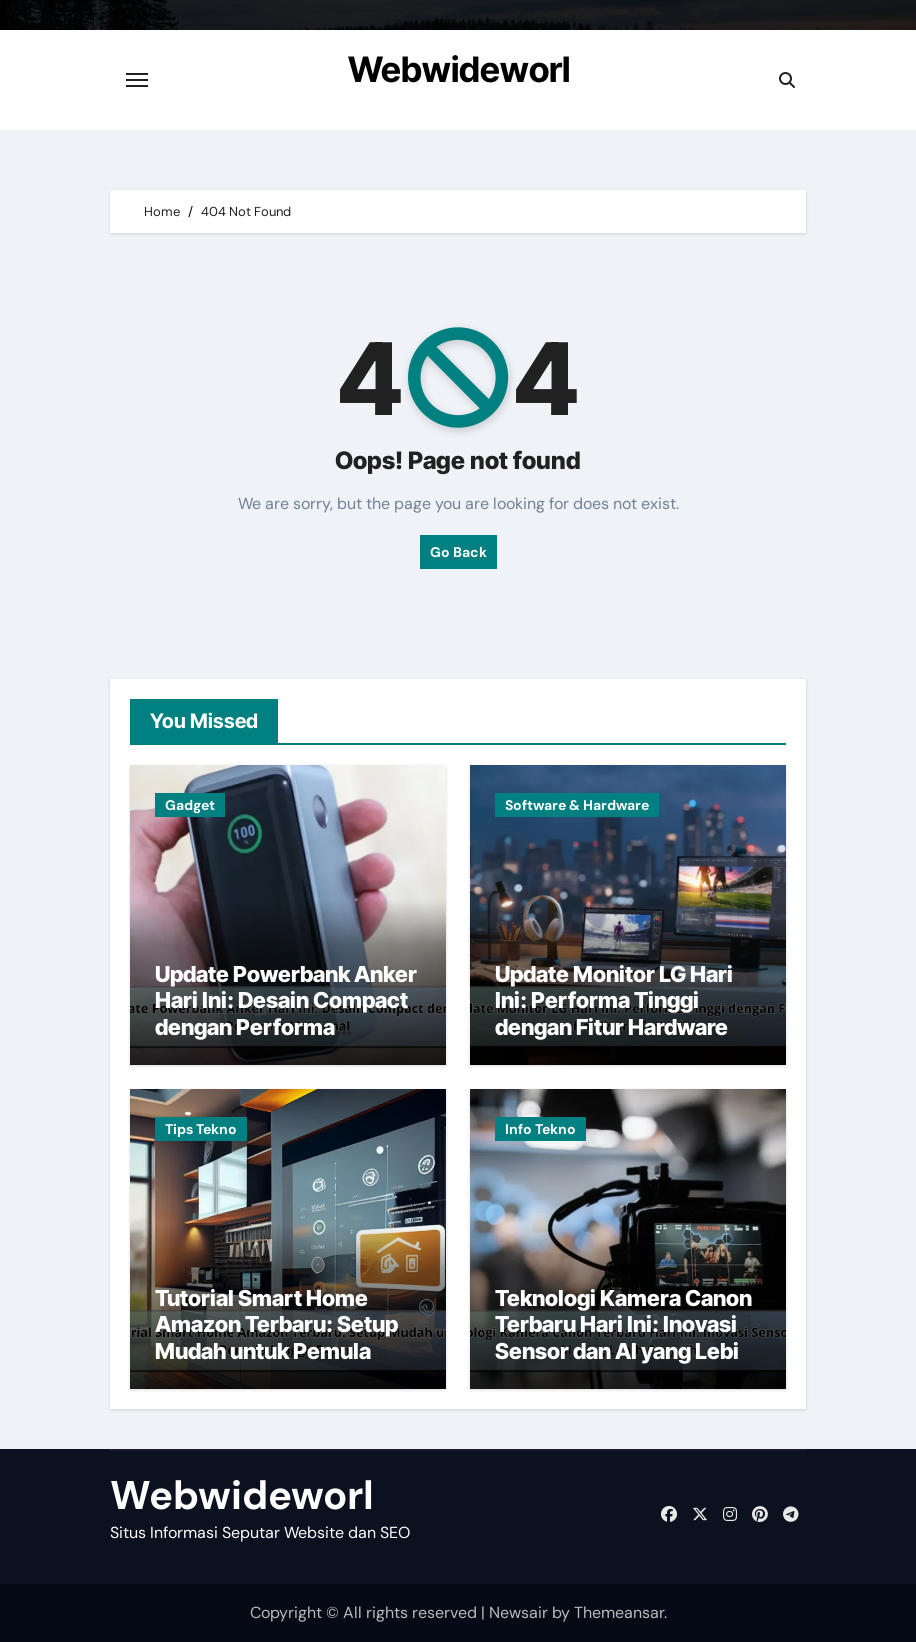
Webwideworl (459, 69)
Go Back (458, 552)
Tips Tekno (201, 1129)
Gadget (190, 805)
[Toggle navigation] (137, 80)
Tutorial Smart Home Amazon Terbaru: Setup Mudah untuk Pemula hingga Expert (276, 1337)
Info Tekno (540, 1129)
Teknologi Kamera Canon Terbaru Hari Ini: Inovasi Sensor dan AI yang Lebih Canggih (623, 1337)
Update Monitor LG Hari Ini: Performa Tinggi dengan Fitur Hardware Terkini (614, 1013)
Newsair (518, 1612)
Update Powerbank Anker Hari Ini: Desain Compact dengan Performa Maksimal (286, 1013)
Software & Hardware (577, 805)
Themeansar (619, 1612)
